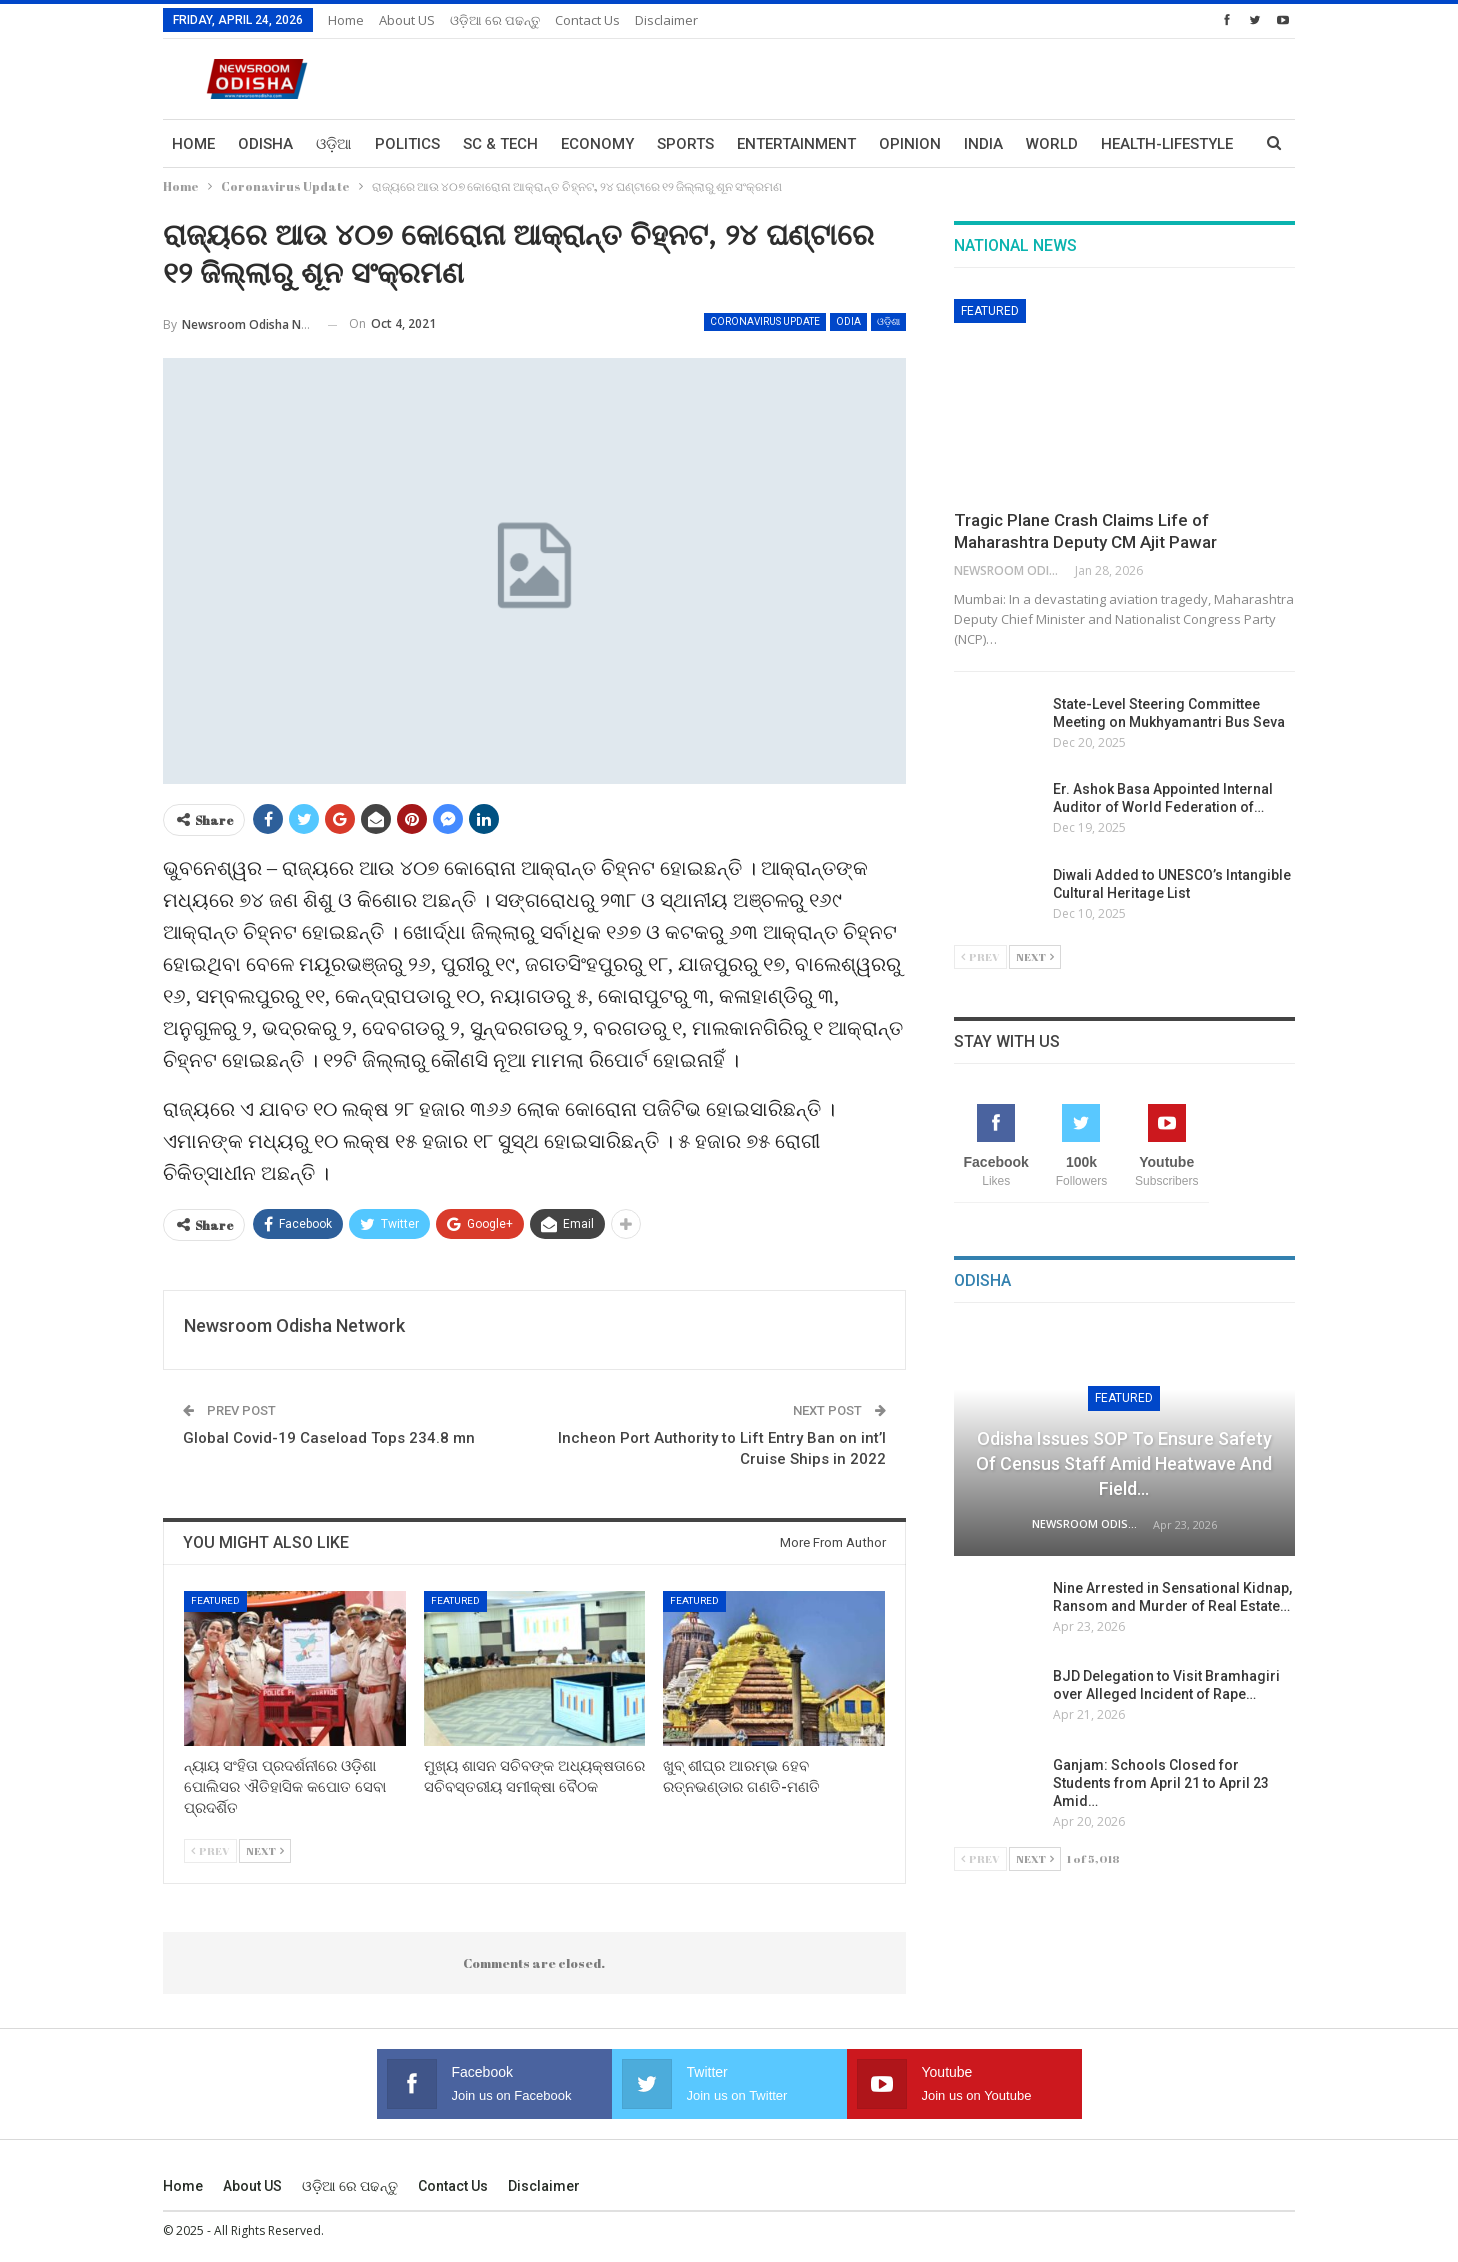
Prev (210, 1850)
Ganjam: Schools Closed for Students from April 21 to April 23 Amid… (1161, 1783)
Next (265, 1850)
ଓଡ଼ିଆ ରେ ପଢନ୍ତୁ (495, 20)
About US (407, 20)
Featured (215, 1600)
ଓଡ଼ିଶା (888, 321)
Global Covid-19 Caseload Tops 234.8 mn (329, 1438)
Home (346, 20)
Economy (597, 144)
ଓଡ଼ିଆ (334, 144)
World (1052, 144)
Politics (407, 144)
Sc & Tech (500, 144)
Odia (848, 321)
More (1122, 144)
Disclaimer (666, 20)
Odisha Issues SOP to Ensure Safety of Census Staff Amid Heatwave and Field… (1124, 1463)
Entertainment (796, 144)
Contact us (587, 20)
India (983, 144)
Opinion (910, 144)
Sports (685, 144)
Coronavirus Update (765, 321)
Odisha (265, 144)
